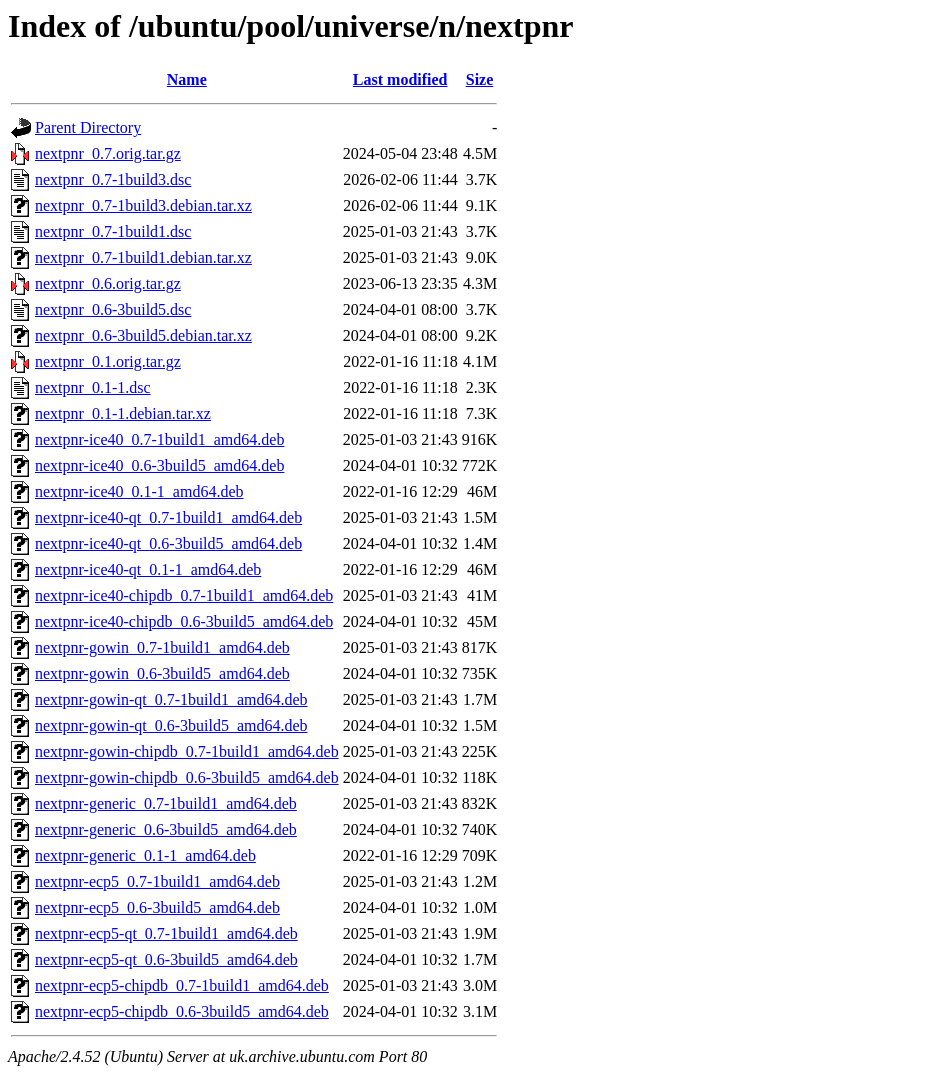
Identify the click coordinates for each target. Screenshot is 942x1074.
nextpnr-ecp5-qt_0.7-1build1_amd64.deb (166, 933)
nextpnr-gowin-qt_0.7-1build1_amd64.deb (171, 699)
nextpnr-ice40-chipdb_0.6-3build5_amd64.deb (184, 621)
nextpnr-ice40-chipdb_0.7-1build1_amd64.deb (184, 595)
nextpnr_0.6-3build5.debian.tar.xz (143, 335)
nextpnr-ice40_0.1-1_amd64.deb (139, 491)
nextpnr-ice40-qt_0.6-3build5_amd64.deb (168, 543)
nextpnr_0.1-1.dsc (93, 387)
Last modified (400, 79)
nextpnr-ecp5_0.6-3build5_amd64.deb (157, 907)
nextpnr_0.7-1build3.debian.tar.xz (143, 205)
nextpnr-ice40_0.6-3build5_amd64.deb (159, 465)
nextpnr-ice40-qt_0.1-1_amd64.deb (148, 569)
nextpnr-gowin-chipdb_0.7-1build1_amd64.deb (187, 751)
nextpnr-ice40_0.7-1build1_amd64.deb (159, 439)
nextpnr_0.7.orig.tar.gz (108, 153)
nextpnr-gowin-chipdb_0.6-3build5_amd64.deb (187, 777)
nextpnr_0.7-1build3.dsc (113, 179)
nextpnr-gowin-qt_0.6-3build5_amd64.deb (171, 725)
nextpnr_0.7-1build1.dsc (113, 231)
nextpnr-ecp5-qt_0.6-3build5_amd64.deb (166, 959)
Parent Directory (88, 127)
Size (480, 79)
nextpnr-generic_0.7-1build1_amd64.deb (166, 803)
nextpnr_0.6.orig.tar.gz (108, 283)
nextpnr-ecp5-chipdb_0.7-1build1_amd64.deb (182, 985)
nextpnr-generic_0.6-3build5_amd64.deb (166, 829)
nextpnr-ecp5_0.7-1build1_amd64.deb (157, 881)
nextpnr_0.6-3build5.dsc (113, 309)
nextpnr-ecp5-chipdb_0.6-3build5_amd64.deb (182, 1011)
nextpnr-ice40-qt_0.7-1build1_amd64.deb (168, 517)
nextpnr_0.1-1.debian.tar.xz (123, 413)
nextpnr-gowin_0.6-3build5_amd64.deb (162, 673)
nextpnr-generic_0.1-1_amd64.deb (145, 855)
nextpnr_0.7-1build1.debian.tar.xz (143, 257)
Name (187, 79)
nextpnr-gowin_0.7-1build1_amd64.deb (162, 647)
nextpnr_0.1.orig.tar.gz (108, 361)
